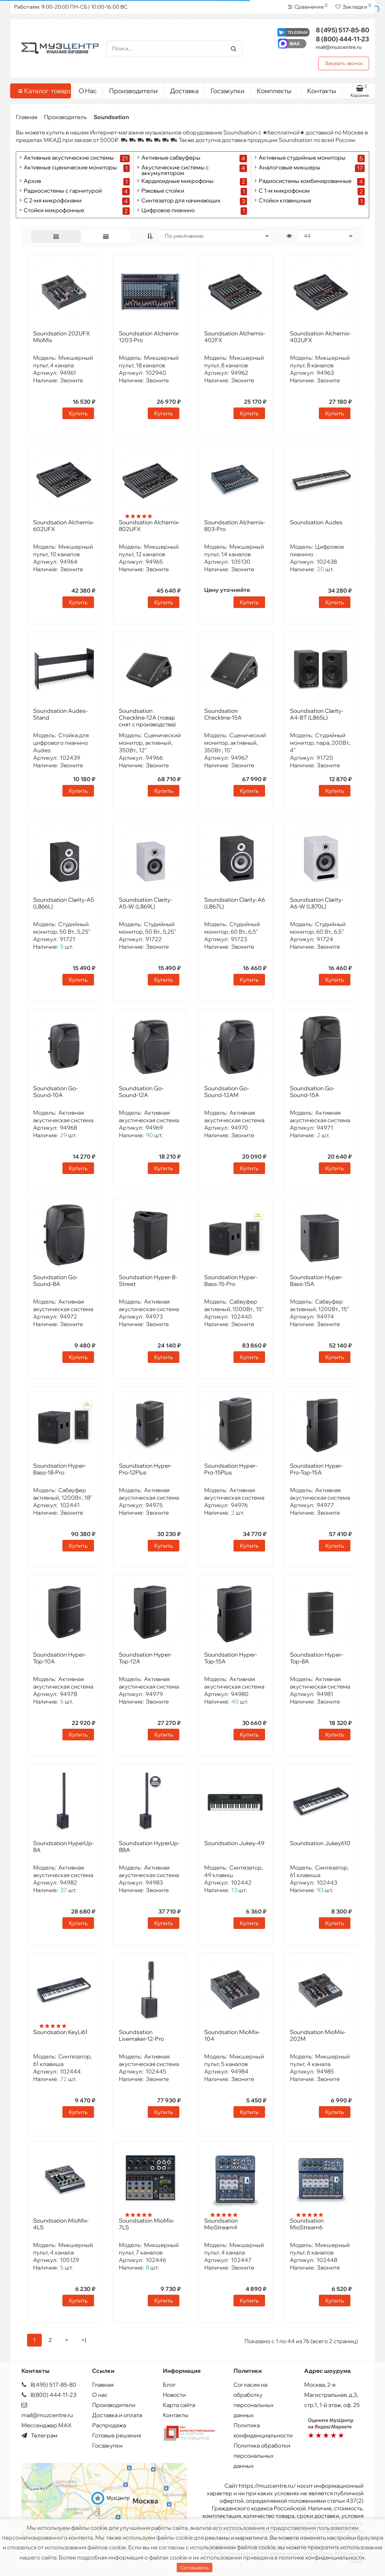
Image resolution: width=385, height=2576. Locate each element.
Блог (169, 2384)
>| (83, 2340)
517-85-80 (342, 30)
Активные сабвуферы (170, 158)
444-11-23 (342, 39)
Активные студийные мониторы (302, 158)
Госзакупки (227, 91)
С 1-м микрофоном (284, 191)
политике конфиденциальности (321, 2557)
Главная (26, 117)
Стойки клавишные (285, 201)
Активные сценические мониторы (70, 167)
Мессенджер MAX (46, 2425)
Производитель (65, 117)
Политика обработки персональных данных (261, 2455)
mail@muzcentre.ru (339, 47)
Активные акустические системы (69, 158)
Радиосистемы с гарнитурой (63, 191)
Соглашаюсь (194, 2567)
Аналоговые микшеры (289, 167)
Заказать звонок (344, 63)
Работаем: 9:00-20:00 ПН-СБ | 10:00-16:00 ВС (70, 6)
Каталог (41, 90)
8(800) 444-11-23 (48, 2394)
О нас (100, 2394)
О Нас (88, 91)
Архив (32, 181)
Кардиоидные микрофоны (177, 181)
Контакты (321, 91)
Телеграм (39, 2435)
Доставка (184, 91)
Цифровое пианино (168, 210)
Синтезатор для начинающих (181, 201)
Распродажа (109, 2425)
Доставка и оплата (117, 2415)
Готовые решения (116, 2435)
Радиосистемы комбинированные (305, 181)
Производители (133, 91)
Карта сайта (179, 2404)
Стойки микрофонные (54, 210)
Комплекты (276, 89)
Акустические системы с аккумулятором (175, 170)
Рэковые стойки (162, 191)
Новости (174, 2394)
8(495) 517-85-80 (48, 2384)
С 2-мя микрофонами (53, 201)
